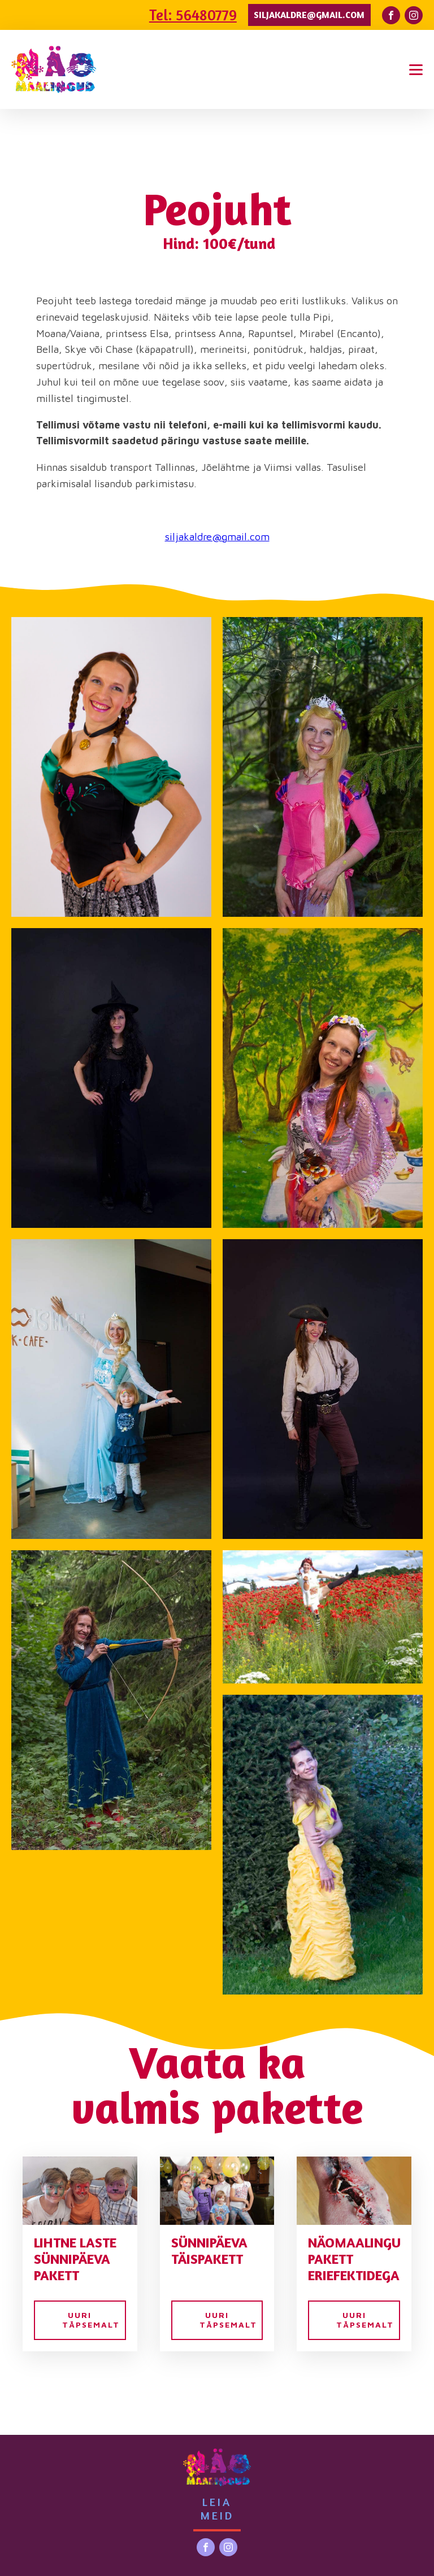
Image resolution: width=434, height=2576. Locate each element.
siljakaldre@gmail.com (309, 14)
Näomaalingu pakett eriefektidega (354, 2259)
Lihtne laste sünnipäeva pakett (75, 2259)
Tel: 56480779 (193, 15)
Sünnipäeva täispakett (209, 2251)
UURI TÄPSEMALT (91, 2319)
